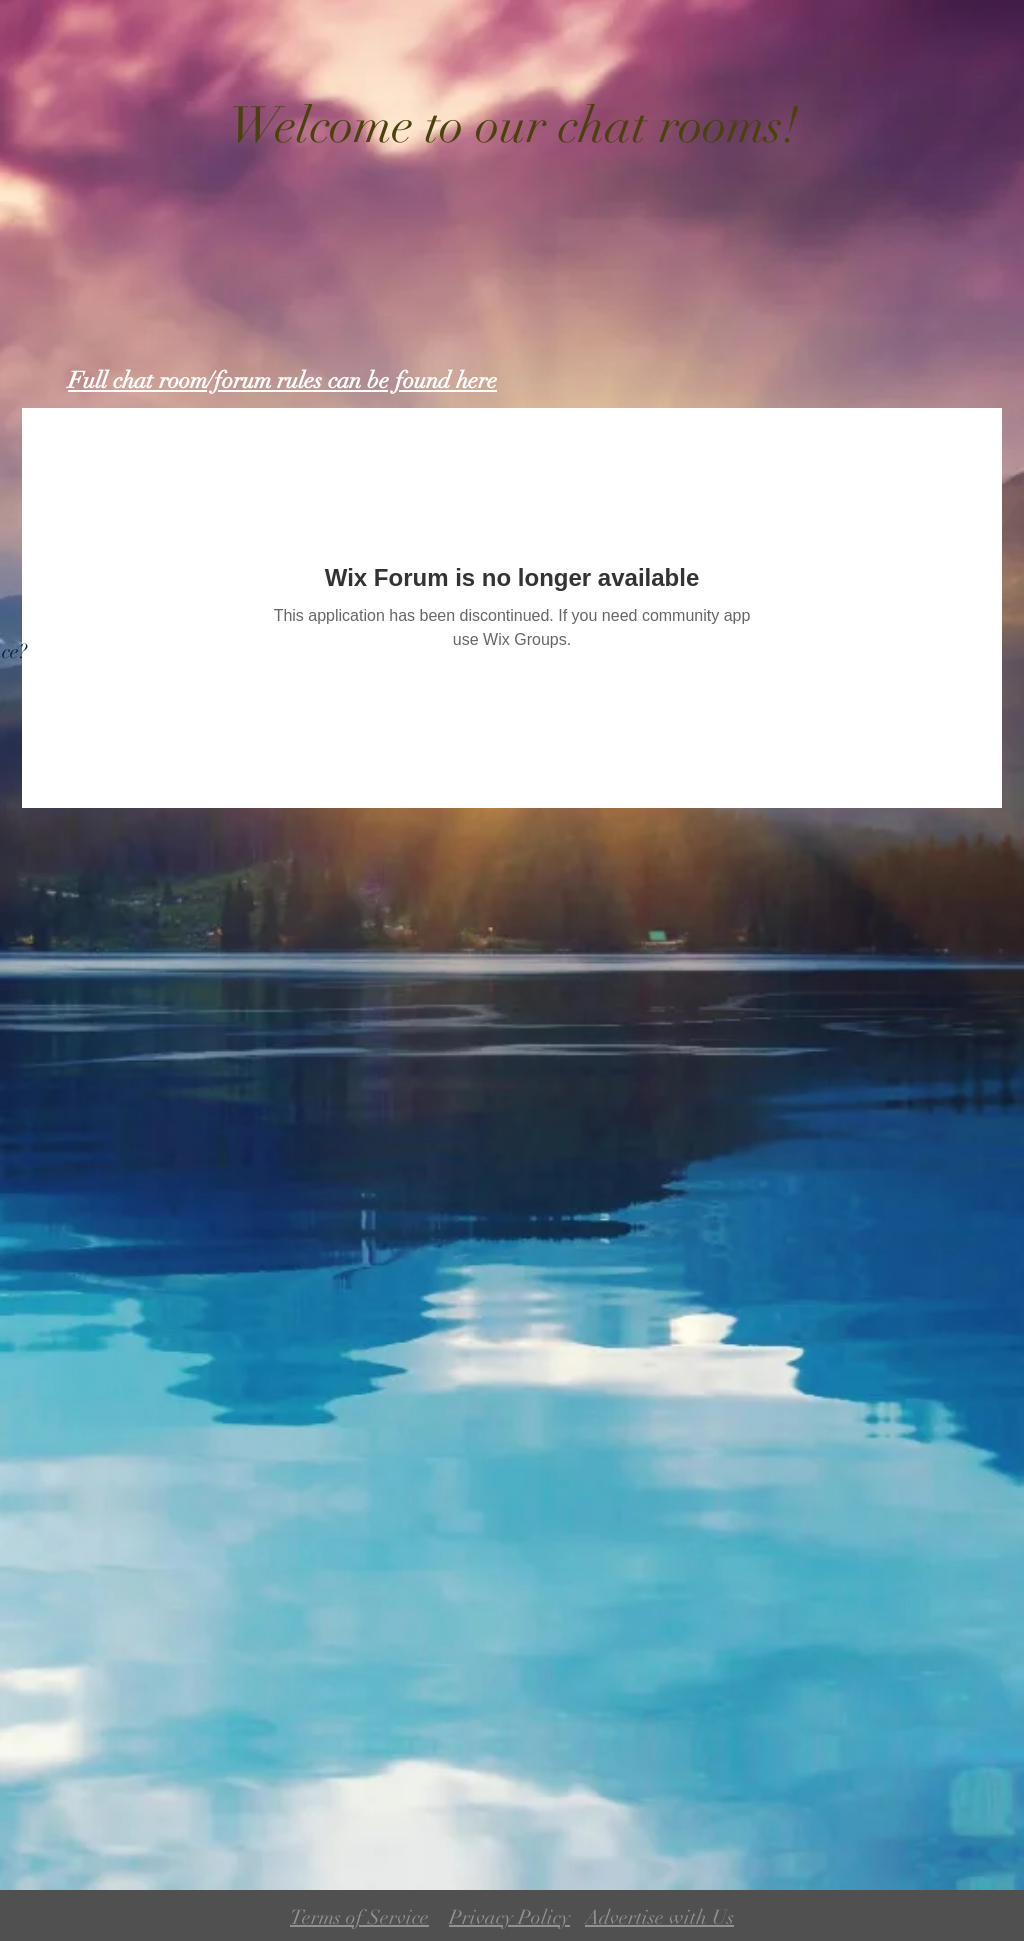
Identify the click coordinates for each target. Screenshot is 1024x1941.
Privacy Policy (509, 1917)
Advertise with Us (659, 1917)
